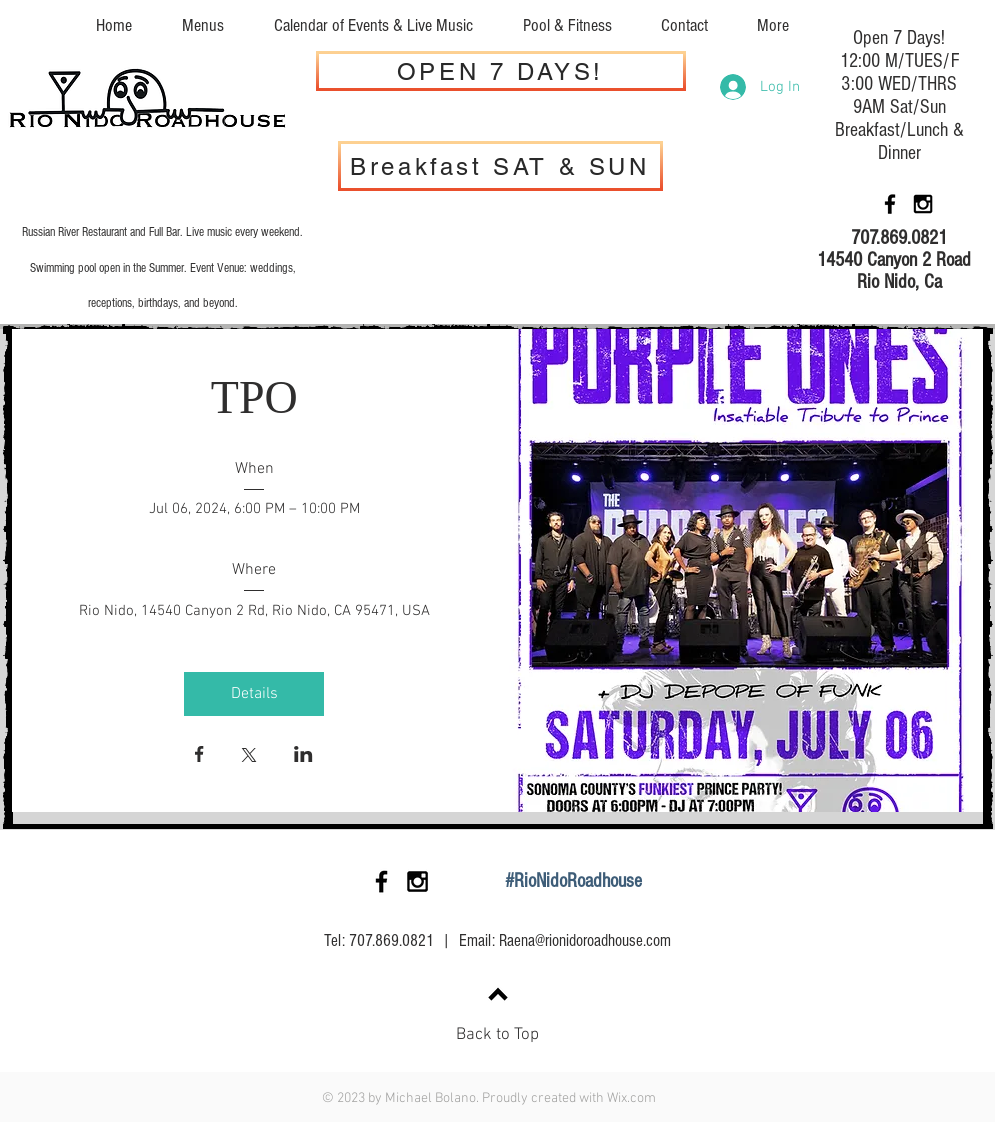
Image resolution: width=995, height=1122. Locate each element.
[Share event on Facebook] (199, 756)
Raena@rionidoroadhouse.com (585, 940)
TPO (254, 397)
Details (254, 694)
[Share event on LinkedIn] (303, 756)
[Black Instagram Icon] (923, 204)
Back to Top (497, 1035)
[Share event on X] (249, 757)
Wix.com (631, 1098)
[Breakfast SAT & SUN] (500, 166)
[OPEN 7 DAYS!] (501, 71)
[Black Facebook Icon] (890, 204)
